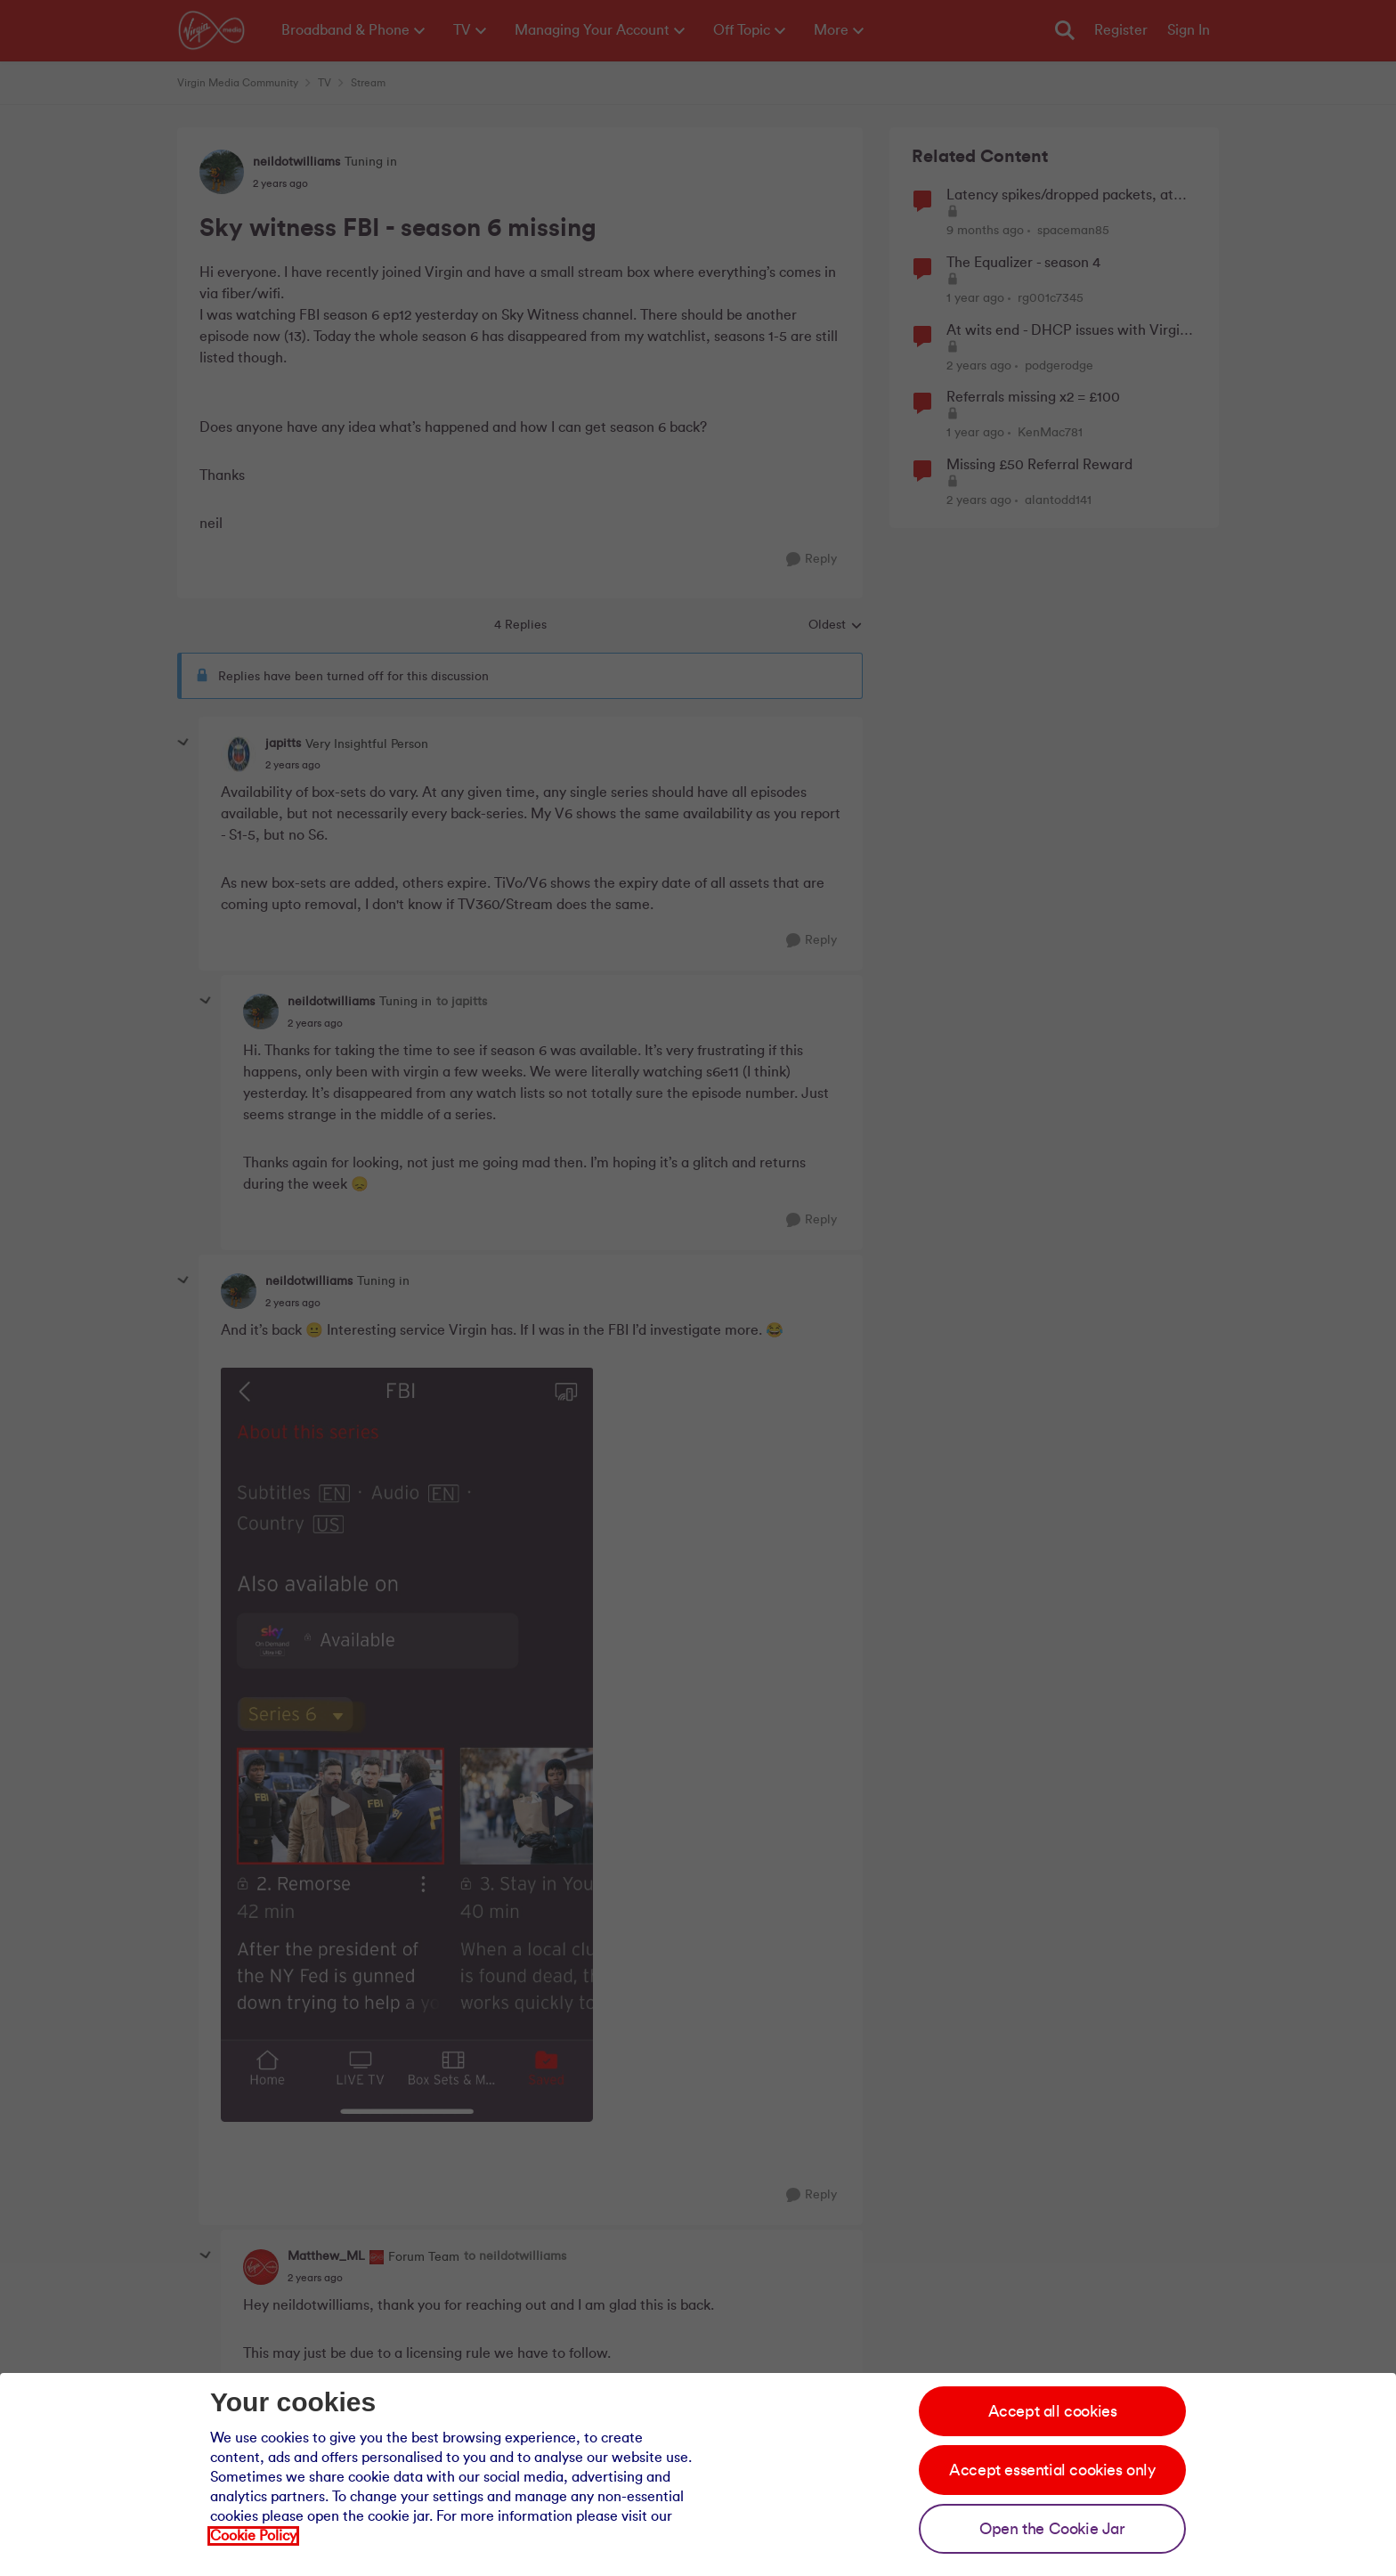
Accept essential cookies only (1052, 2470)
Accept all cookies (1052, 2411)
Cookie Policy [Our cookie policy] (253, 2536)
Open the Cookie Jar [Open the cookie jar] (1051, 2529)
